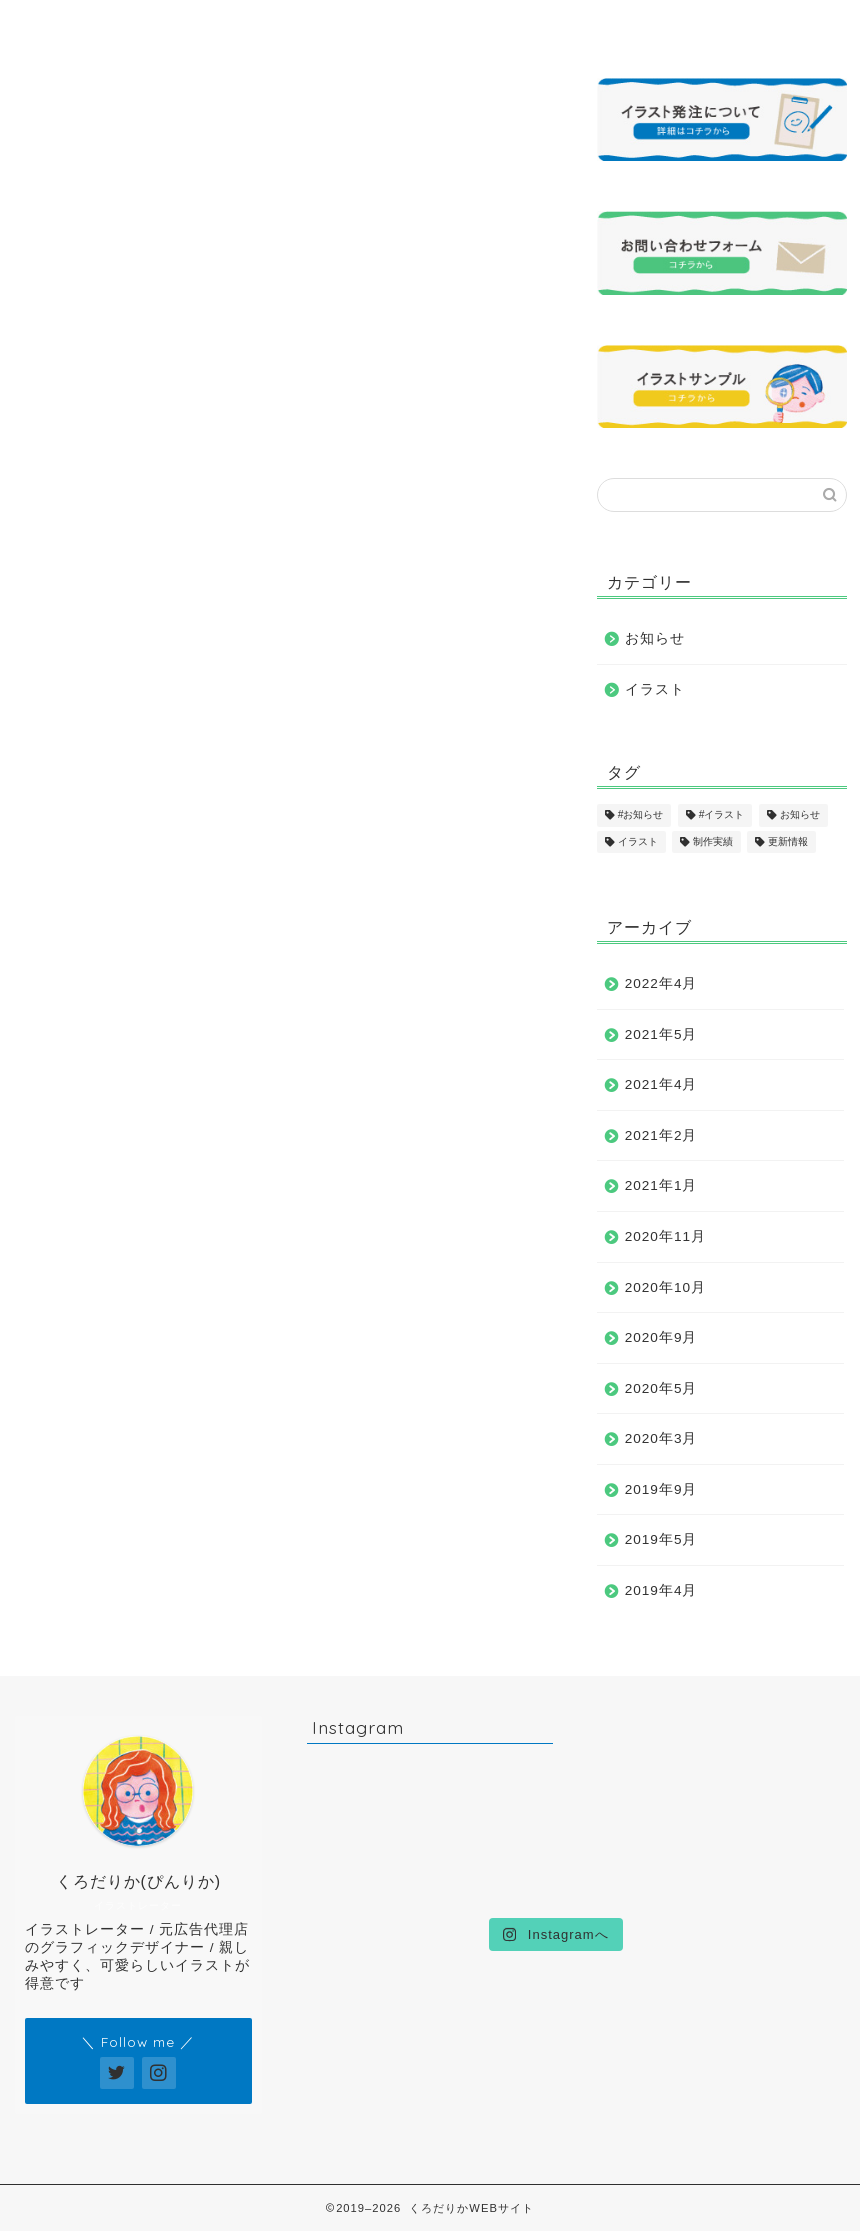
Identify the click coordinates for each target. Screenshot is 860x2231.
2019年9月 (661, 1489)
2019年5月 (661, 1539)
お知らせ (655, 638)
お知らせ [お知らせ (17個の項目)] (800, 815)
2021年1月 (661, 1185)
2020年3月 (661, 1438)
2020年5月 (661, 1388)
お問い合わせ (705, 24)
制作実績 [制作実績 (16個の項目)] (713, 841)
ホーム (82, 24)
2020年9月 (661, 1337)
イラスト (655, 689)
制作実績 (456, 24)
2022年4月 (661, 983)
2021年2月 (661, 1135)
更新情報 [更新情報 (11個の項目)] (788, 841)
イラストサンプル (331, 32)
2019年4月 (661, 1590)
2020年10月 (665, 1287)
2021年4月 (661, 1084)
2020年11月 (665, 1236)
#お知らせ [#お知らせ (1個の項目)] (641, 815)
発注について (581, 24)
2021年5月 (661, 1034)
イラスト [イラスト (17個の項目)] (638, 841)
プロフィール (207, 24)
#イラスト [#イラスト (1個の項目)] (722, 815)
